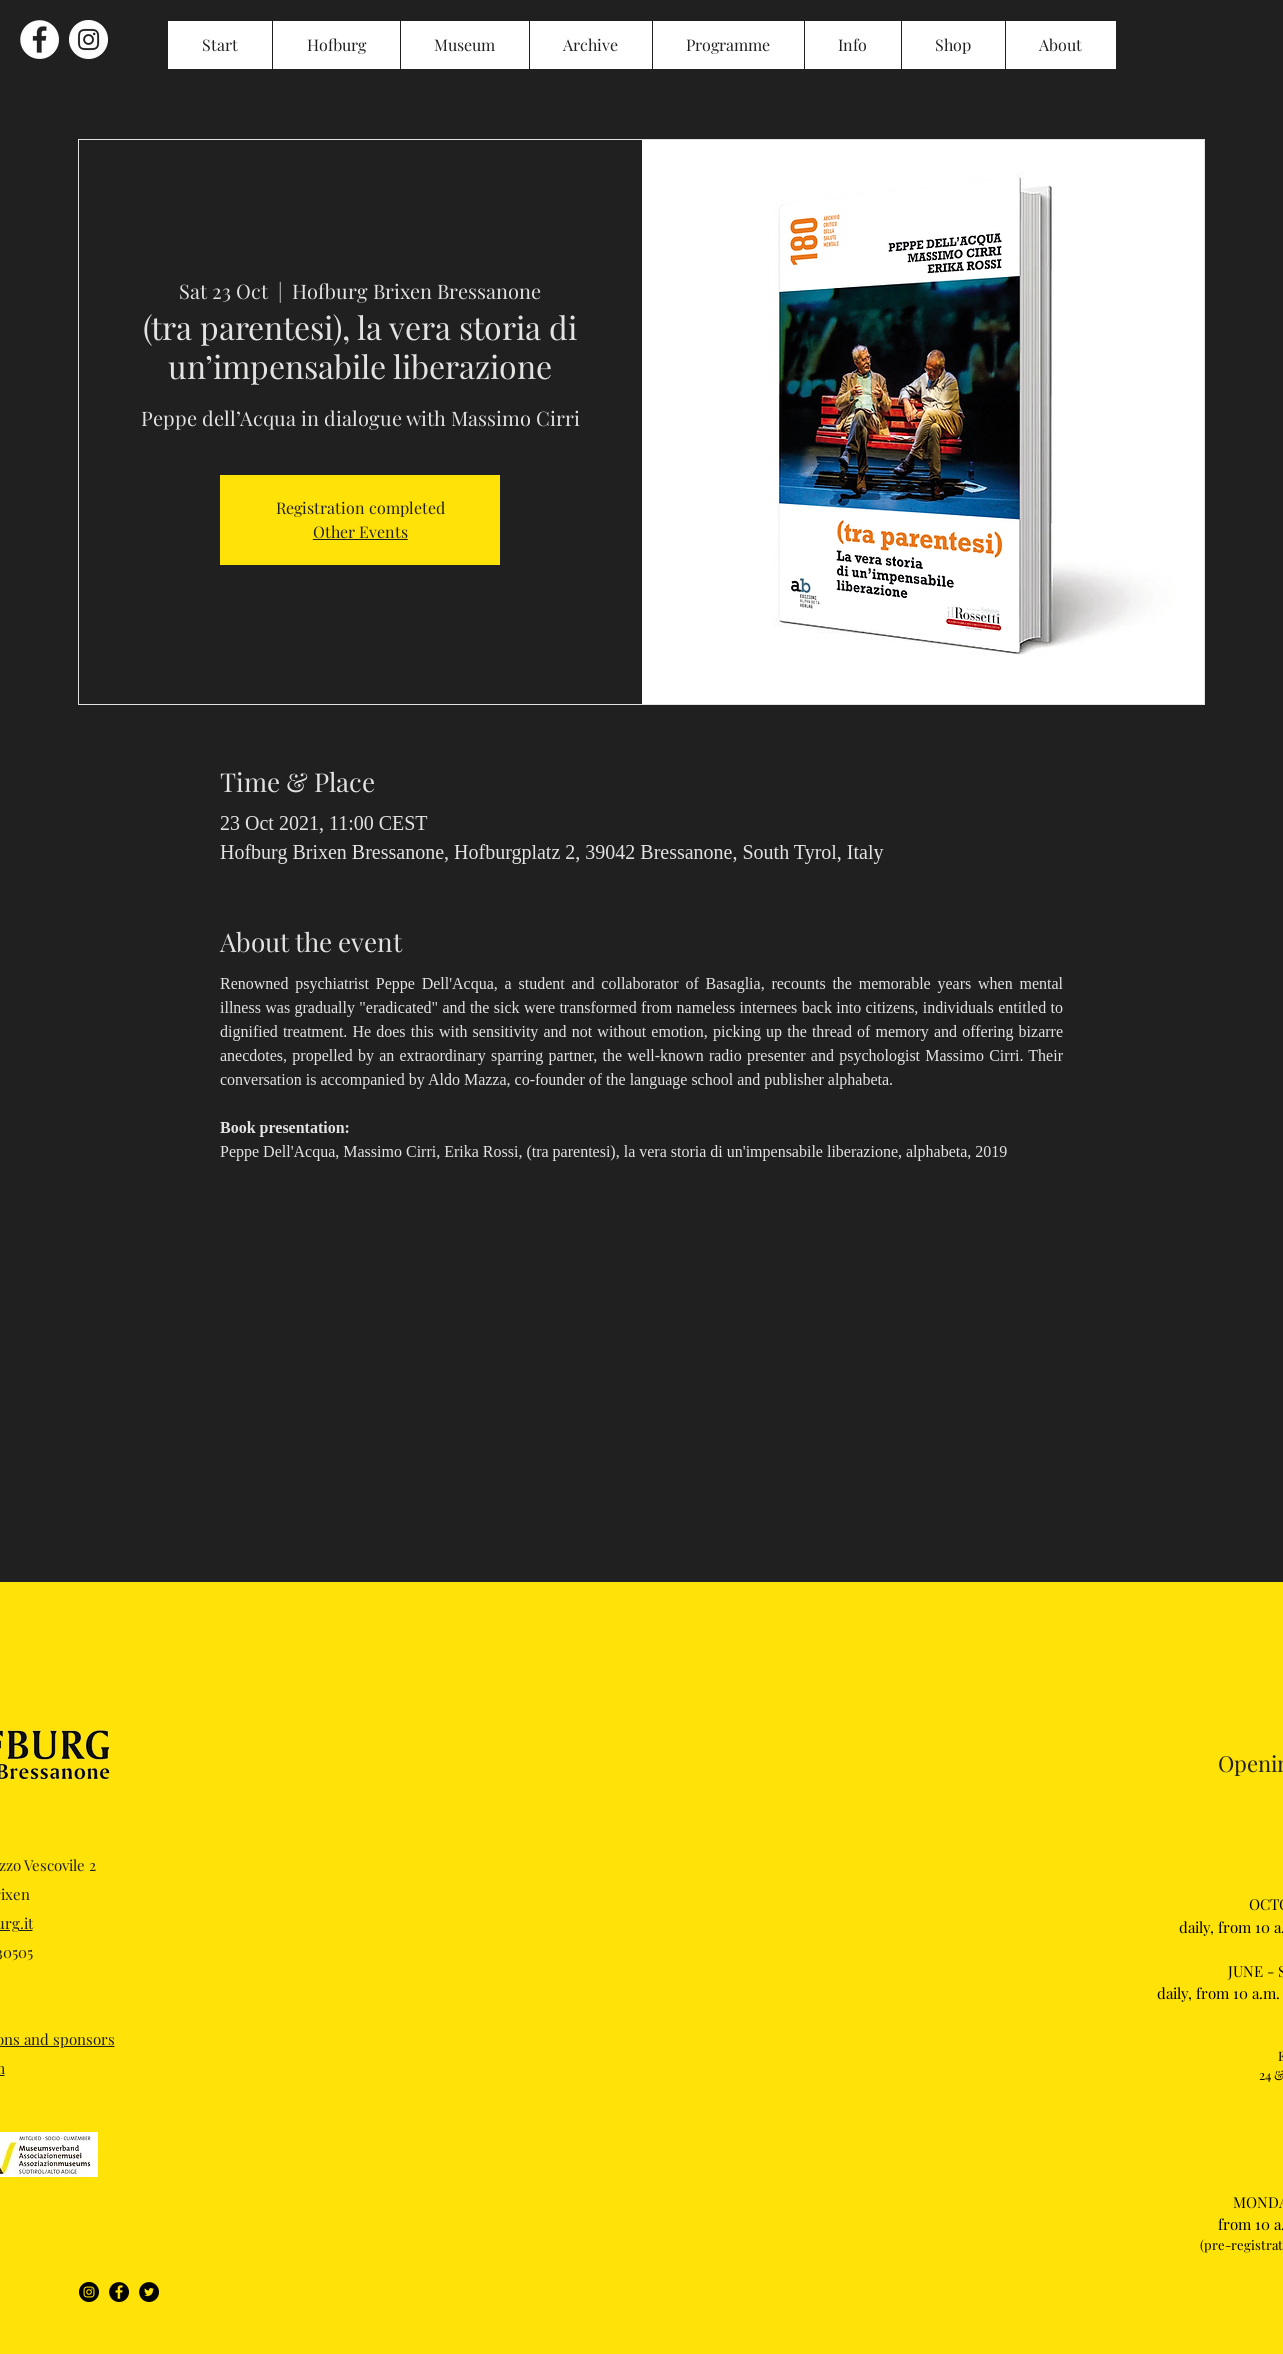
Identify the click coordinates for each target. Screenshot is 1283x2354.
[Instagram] (89, 2292)
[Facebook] (119, 2292)
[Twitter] (149, 2292)
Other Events (360, 531)
